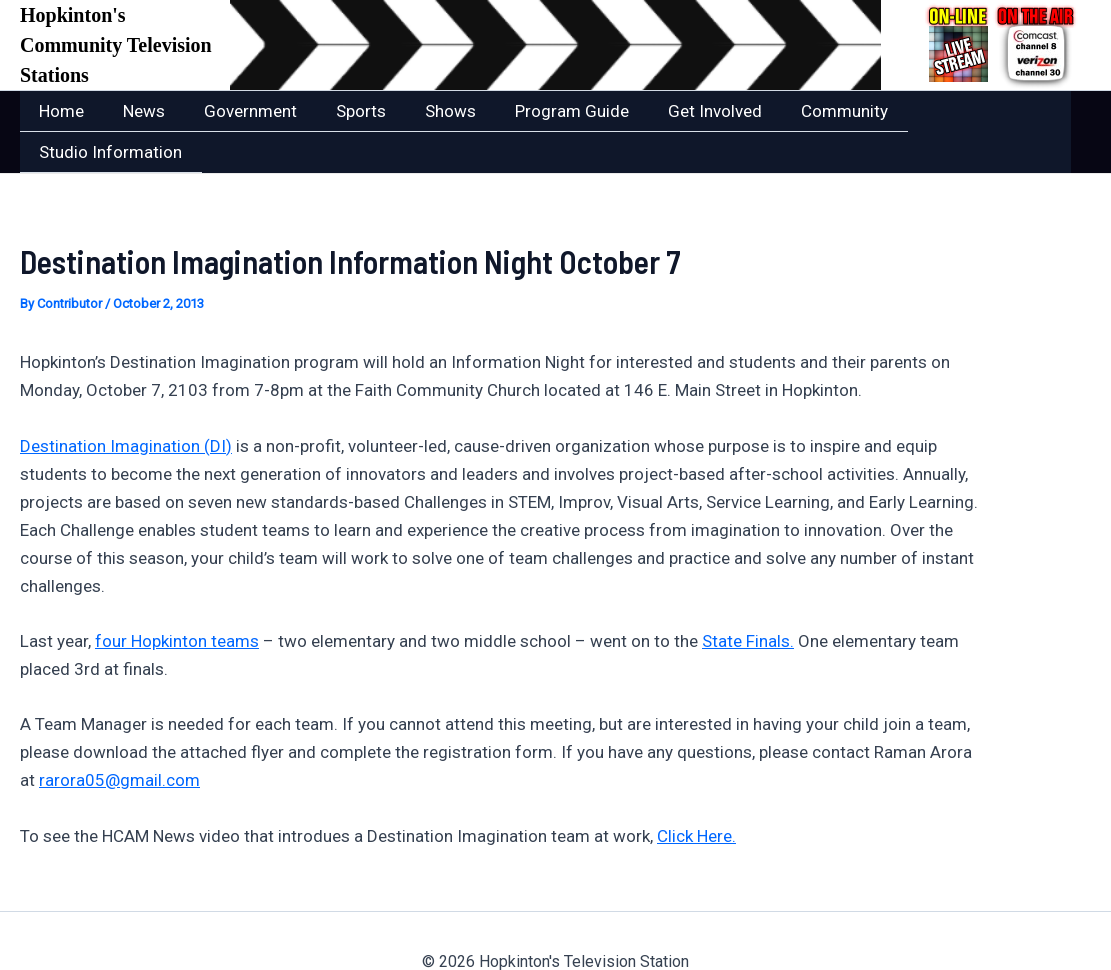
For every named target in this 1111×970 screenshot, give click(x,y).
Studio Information (956, 111)
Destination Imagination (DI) (126, 404)
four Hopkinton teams (177, 599)
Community (807, 111)
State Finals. (748, 599)
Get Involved (683, 111)
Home (59, 111)
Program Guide (545, 111)
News (137, 111)
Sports (344, 111)
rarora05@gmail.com (119, 738)
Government (238, 111)
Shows (428, 111)
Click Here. (696, 794)
